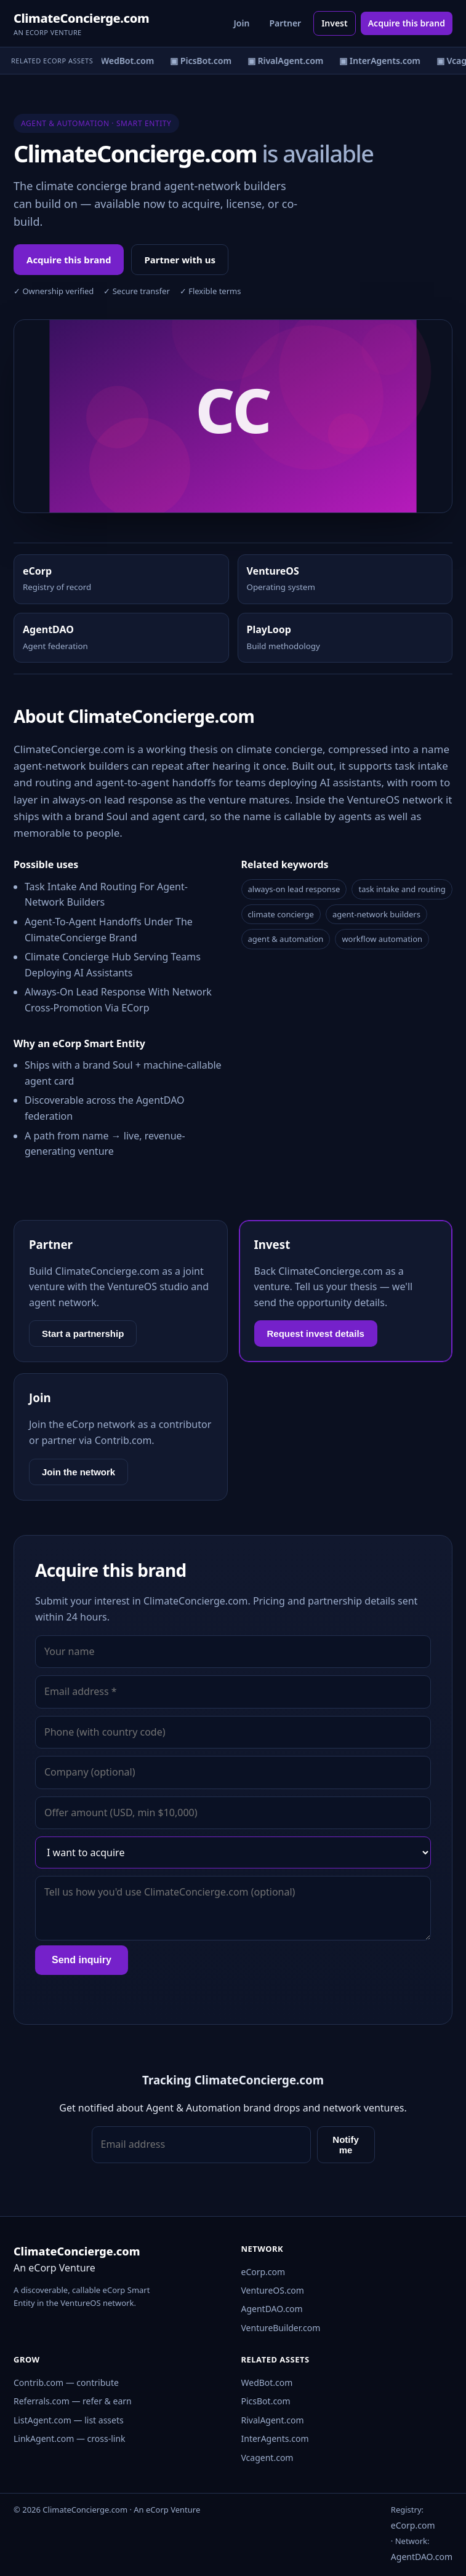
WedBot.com (267, 2382)
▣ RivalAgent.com (288, 60)
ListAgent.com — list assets (69, 2420)
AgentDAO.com (272, 2309)
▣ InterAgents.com (382, 60)
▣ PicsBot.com (203, 60)
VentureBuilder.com (281, 2328)
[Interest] (233, 1852)
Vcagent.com (267, 2457)
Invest (334, 23)
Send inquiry (81, 1960)
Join (242, 23)
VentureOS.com (272, 2290)
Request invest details (315, 1333)
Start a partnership (83, 1333)
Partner (285, 23)
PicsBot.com (266, 2401)
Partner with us (179, 259)
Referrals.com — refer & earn (73, 2401)
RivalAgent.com (272, 2420)
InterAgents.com (275, 2438)
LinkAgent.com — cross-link (70, 2438)
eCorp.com (263, 2272)
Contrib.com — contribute (66, 2382)
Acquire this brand (406, 23)
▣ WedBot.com (124, 60)
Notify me (345, 2144)
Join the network (78, 1472)
